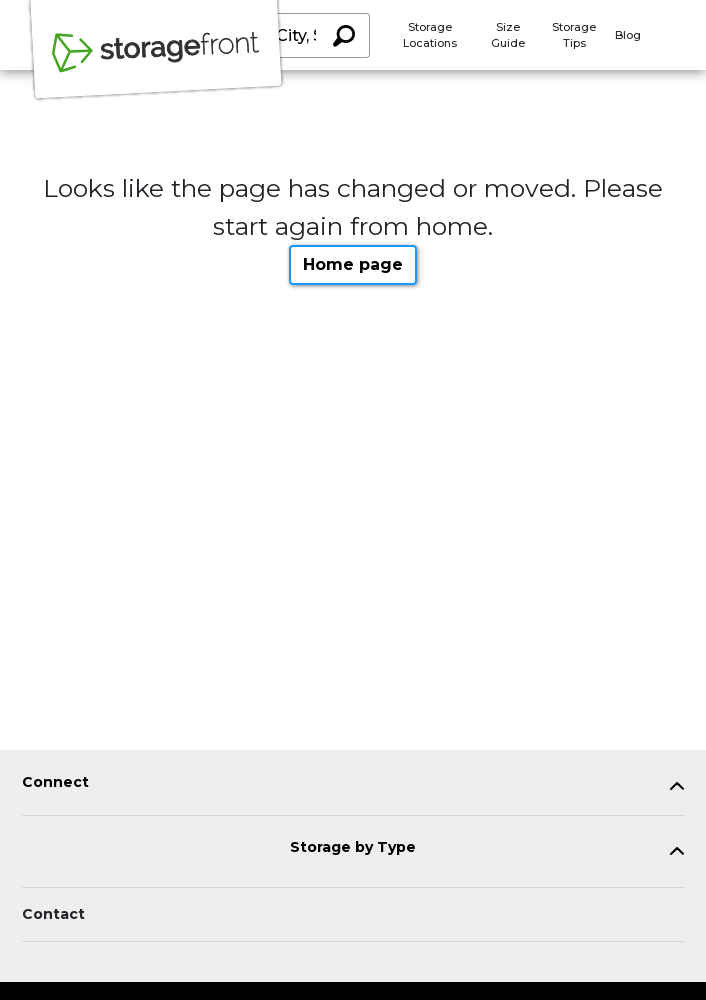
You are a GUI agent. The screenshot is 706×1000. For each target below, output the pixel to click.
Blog (628, 35)
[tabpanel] (353, 786)
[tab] (353, 786)
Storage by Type (353, 847)
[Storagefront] (156, 63)
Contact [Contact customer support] (53, 914)
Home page (353, 264)
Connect (55, 782)
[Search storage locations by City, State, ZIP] (343, 35)
